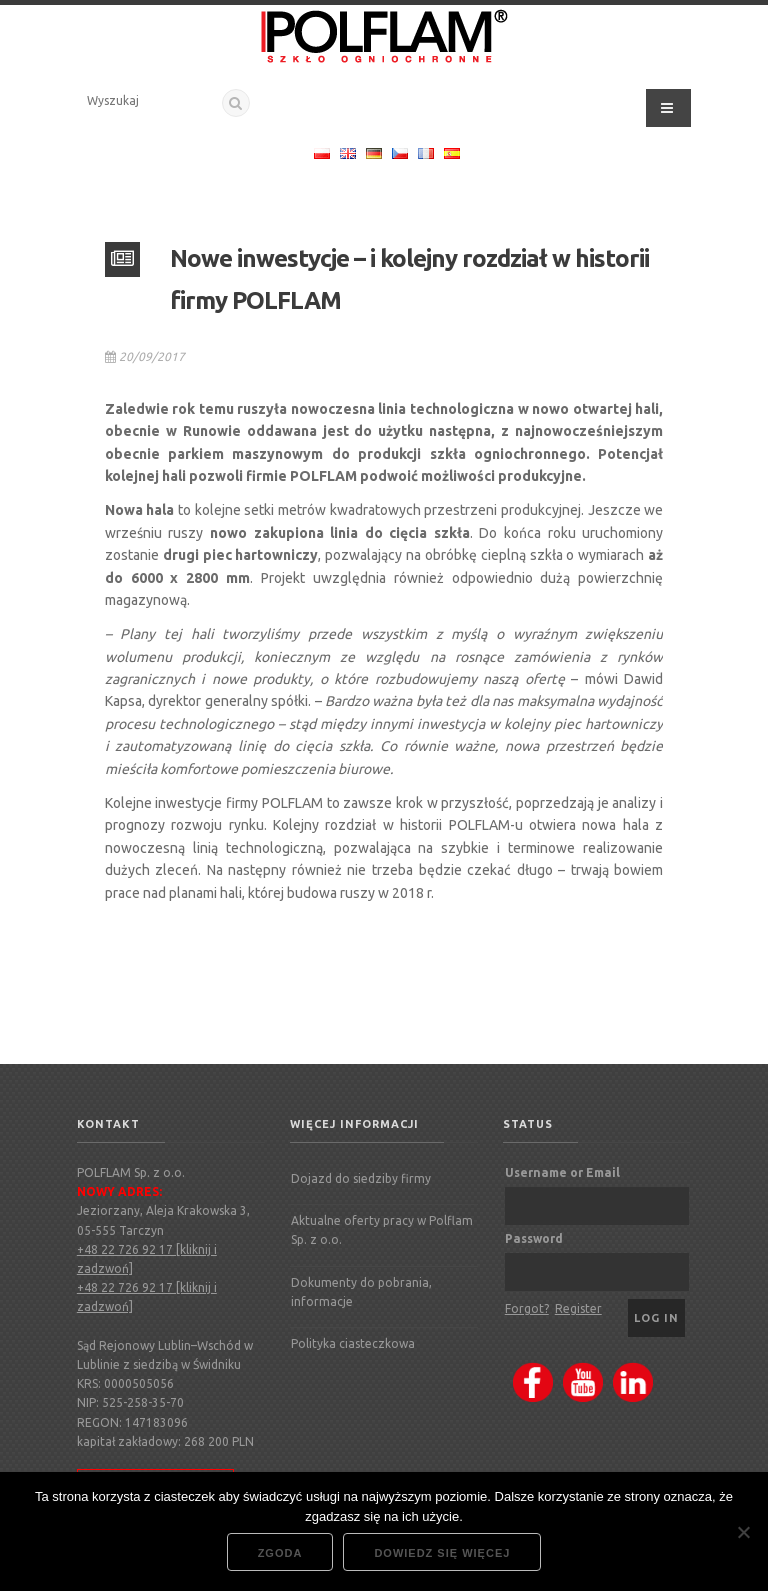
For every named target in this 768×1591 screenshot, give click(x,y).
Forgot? (527, 1308)
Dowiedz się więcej (442, 1553)
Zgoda (280, 1553)
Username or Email (562, 1172)
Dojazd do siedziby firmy (361, 1178)
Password (534, 1238)
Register (578, 1308)
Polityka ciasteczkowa (353, 1343)
